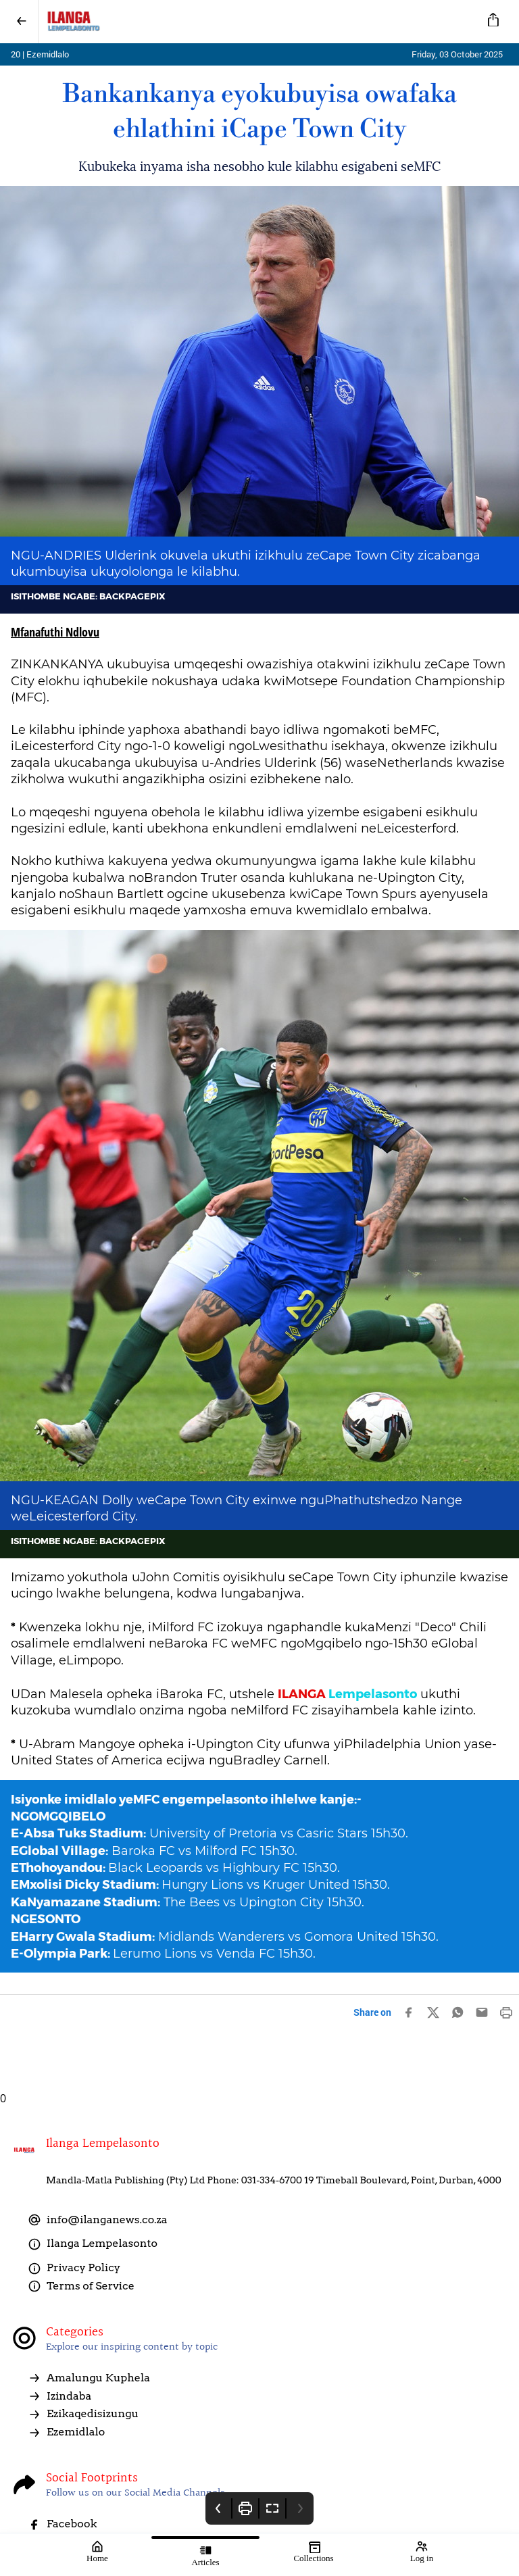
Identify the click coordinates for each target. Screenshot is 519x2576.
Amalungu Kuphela (89, 2378)
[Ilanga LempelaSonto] (257, 21)
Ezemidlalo (66, 2432)
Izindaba (59, 2396)
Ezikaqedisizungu (83, 2414)
